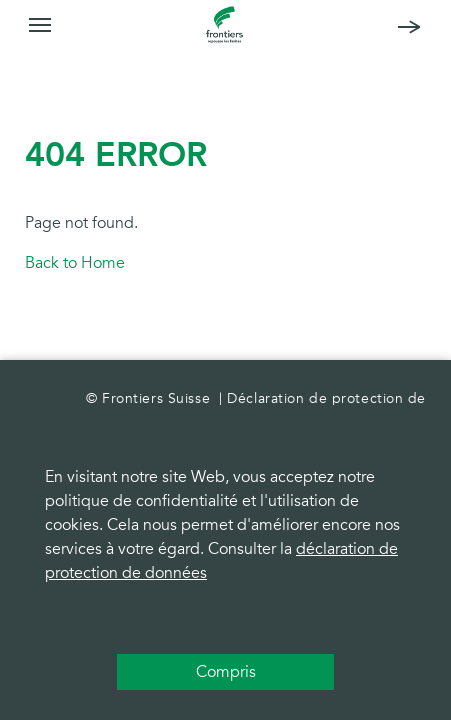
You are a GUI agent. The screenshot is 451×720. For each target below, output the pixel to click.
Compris (226, 672)
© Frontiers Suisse (150, 398)
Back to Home (75, 263)
